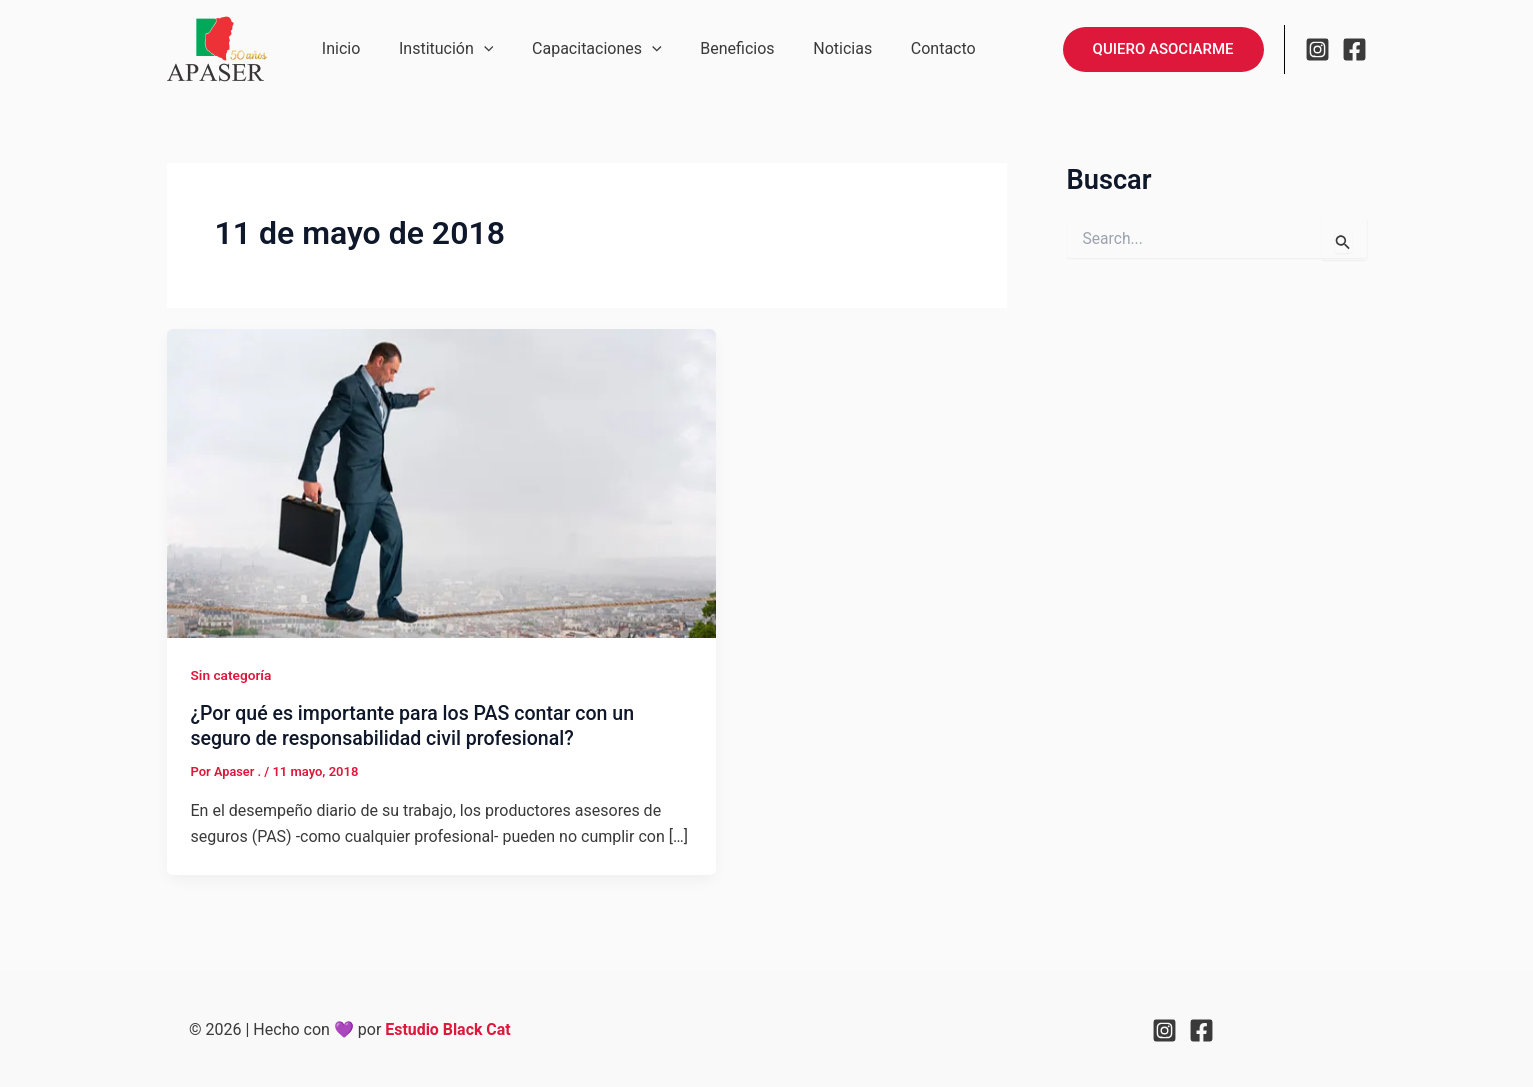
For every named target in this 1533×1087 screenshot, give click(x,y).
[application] (474, 49)
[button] (1163, 49)
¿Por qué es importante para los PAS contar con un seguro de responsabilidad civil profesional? (418, 725)
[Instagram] (1317, 49)
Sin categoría (232, 675)
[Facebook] (1354, 49)
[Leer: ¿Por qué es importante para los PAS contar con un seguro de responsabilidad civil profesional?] (441, 482)
